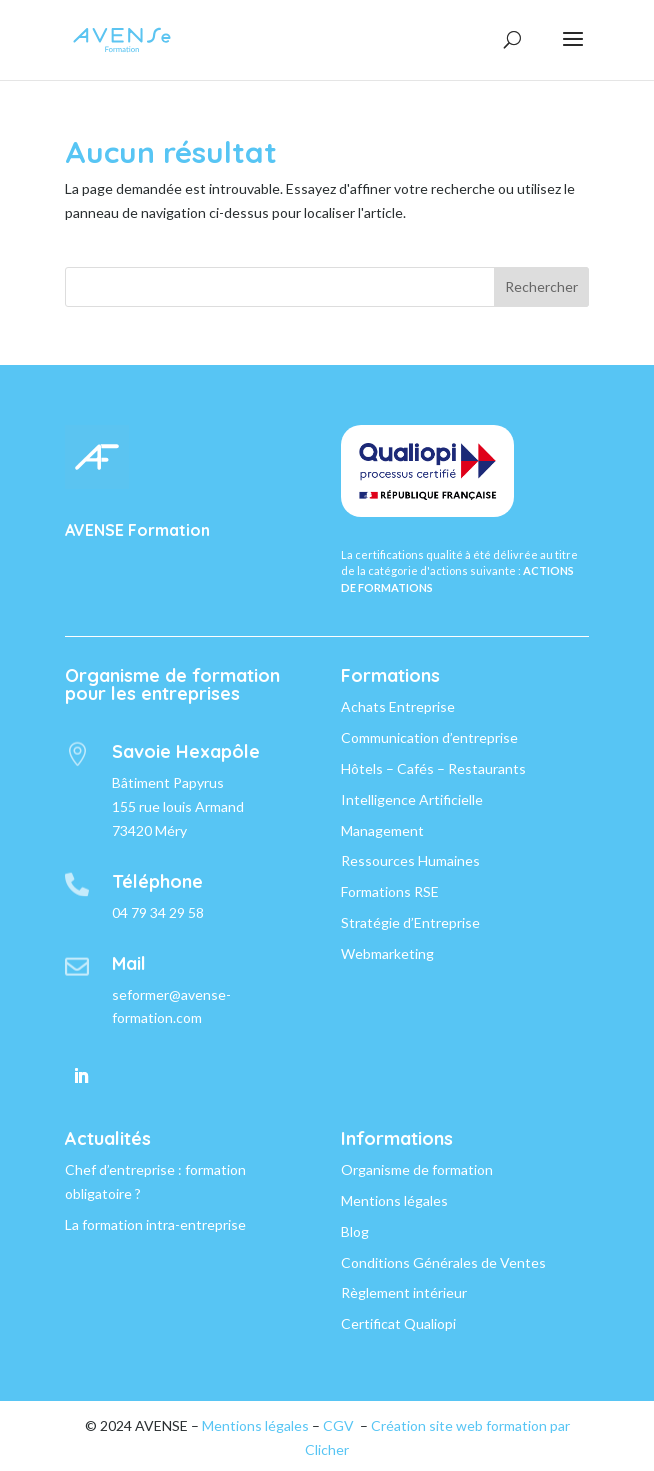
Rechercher (541, 286)
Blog (355, 1231)
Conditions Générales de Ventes (443, 1262)
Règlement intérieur (404, 1292)
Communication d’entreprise (429, 737)
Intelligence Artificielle (412, 799)
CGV (338, 1425)
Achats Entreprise (398, 706)
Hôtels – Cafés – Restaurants (433, 768)
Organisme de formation (417, 1169)
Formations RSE (390, 891)
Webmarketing (387, 953)
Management (382, 830)
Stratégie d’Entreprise (410, 922)
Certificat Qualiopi (398, 1323)
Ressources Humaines (410, 860)
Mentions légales (394, 1200)
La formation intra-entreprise (155, 1224)
